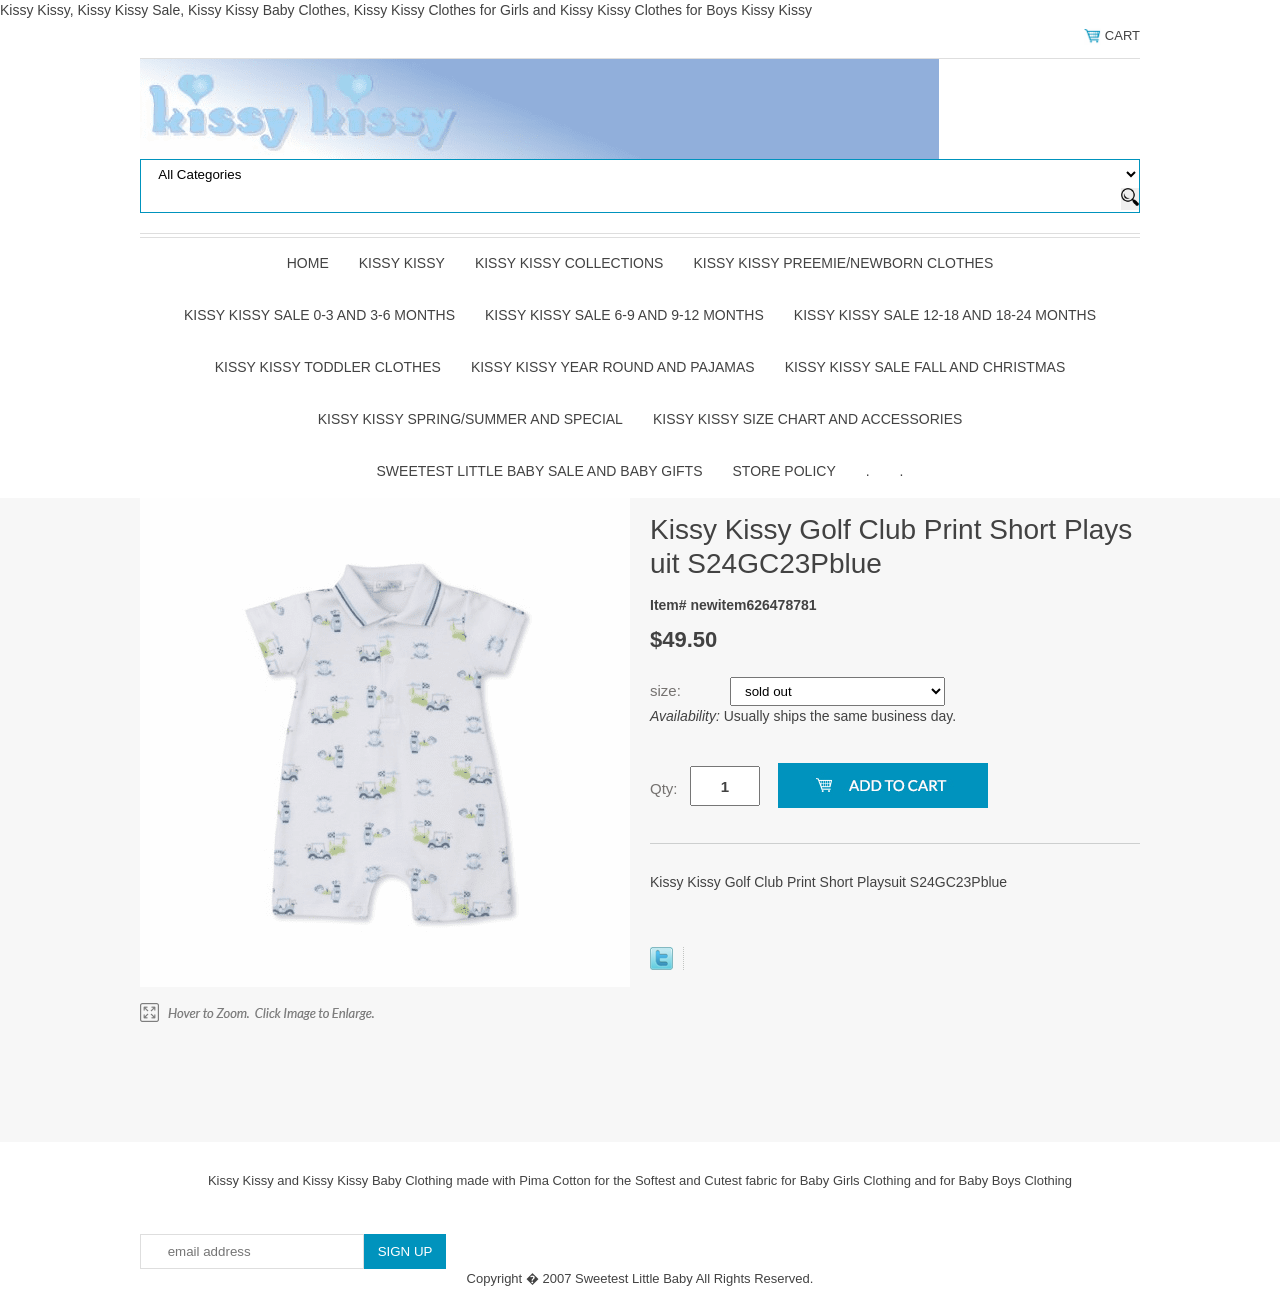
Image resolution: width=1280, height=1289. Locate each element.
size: (667, 690)
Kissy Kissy (402, 263)
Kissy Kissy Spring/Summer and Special (470, 419)
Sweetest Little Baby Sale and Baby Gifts (540, 471)
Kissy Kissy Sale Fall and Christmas (925, 367)
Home (308, 263)
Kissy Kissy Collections (569, 263)
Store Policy (784, 471)
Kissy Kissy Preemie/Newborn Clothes (843, 263)
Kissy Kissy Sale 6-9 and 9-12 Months (624, 315)
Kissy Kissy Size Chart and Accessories (807, 419)
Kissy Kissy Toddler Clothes (328, 367)
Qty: (664, 788)
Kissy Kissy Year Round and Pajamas (613, 367)
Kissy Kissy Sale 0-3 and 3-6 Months (319, 315)
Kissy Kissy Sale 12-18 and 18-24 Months (945, 315)
